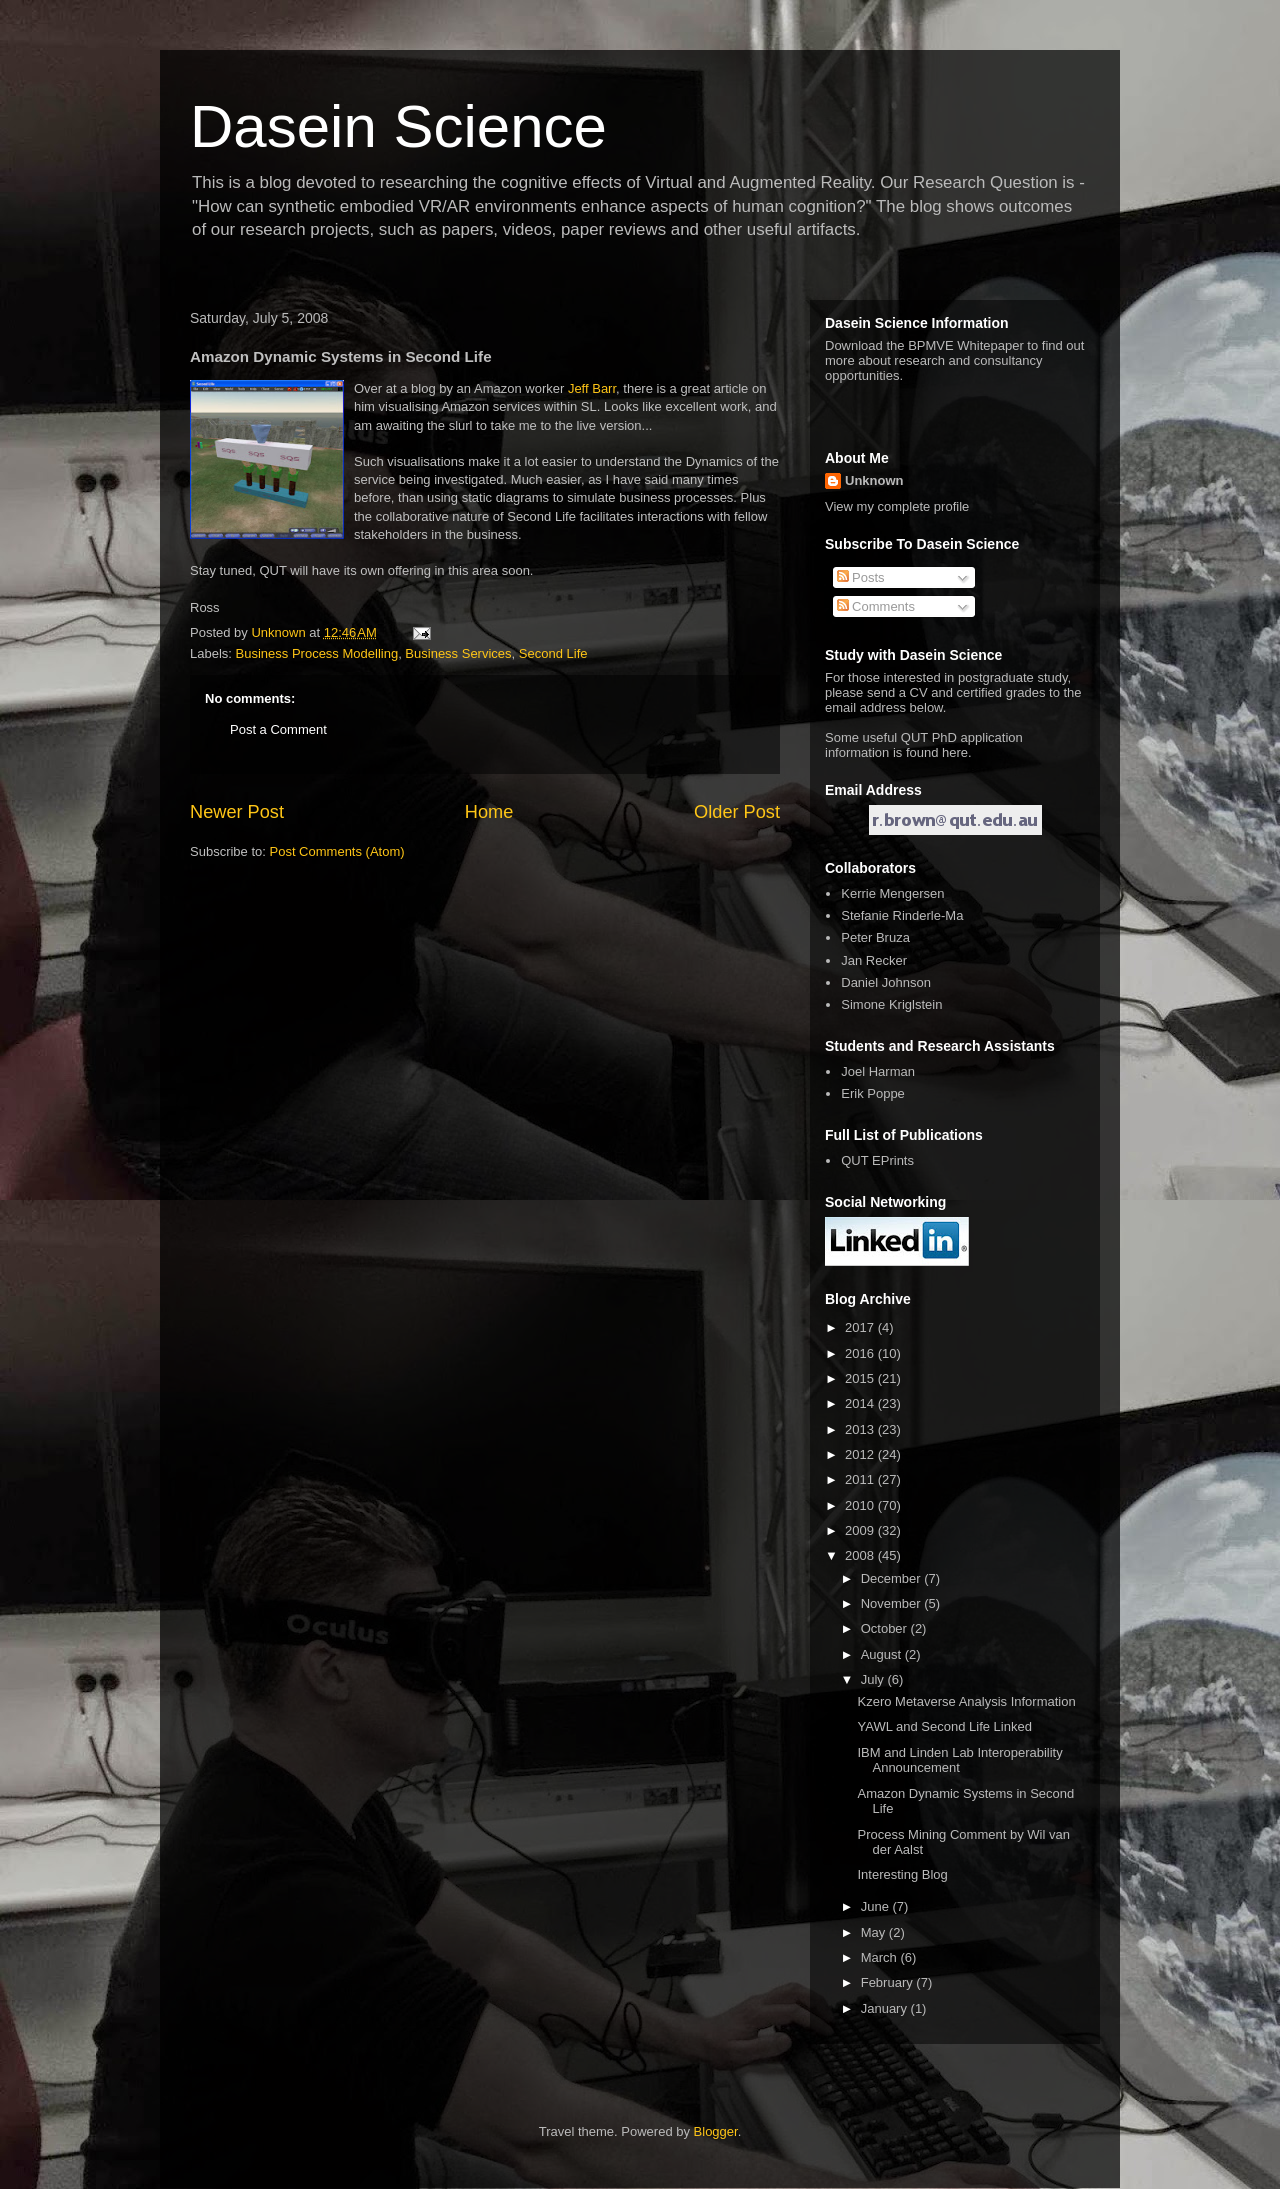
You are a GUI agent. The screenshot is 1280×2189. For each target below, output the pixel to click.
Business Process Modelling (317, 653)
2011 (861, 1479)
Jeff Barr (592, 388)
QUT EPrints (877, 1160)
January (886, 2008)
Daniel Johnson (886, 982)
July (874, 1679)
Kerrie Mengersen (892, 893)
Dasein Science (398, 126)
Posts (861, 577)
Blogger (716, 2131)
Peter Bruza (875, 937)
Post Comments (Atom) (337, 851)
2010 (861, 1505)
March (881, 1957)
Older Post (737, 812)
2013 (861, 1429)
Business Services (458, 653)
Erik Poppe (873, 1093)
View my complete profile (897, 506)
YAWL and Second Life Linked (944, 1726)
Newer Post (237, 812)
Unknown (874, 480)
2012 (861, 1454)
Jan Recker (874, 960)
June (877, 1906)
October (886, 1628)
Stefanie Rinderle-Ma (902, 915)
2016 (861, 1353)
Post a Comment (278, 729)
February (889, 1982)
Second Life (553, 653)
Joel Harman (878, 1071)
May (875, 1932)
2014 (861, 1403)
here (955, 752)
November (893, 1603)
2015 (861, 1378)
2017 (861, 1327)
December (893, 1578)
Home (489, 812)
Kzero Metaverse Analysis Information (966, 1701)
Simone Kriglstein (891, 1004)
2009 (861, 1530)
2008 (861, 1555)
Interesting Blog (902, 1874)
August (883, 1654)
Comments (876, 606)
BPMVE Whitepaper (966, 345)
